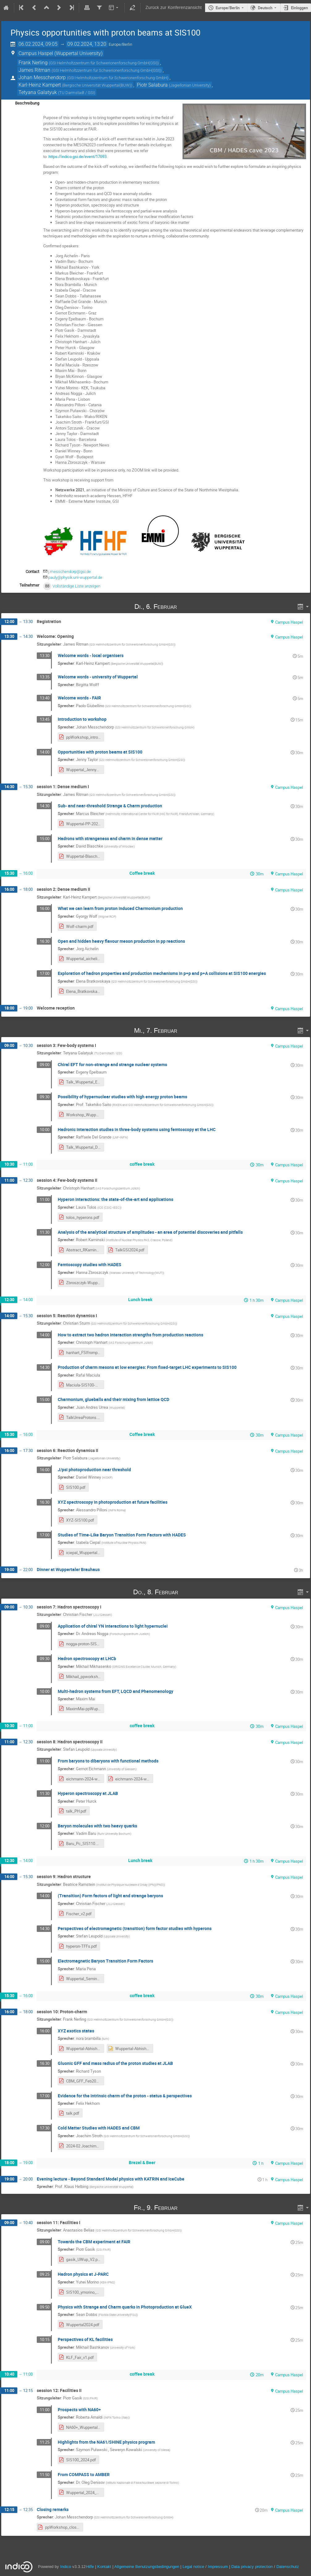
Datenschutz (287, 2566)
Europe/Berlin (228, 8)
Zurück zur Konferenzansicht (173, 8)
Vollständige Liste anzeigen (76, 586)
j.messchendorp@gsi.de (69, 571)
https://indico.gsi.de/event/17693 (77, 156)
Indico (65, 2566)
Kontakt (104, 2566)
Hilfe (90, 2566)
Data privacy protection (252, 2566)
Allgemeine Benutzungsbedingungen (146, 2566)
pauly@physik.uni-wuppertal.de (75, 577)
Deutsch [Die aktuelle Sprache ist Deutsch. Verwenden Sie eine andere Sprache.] (265, 8)
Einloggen (299, 8)
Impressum (218, 2566)
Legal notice (194, 2566)
